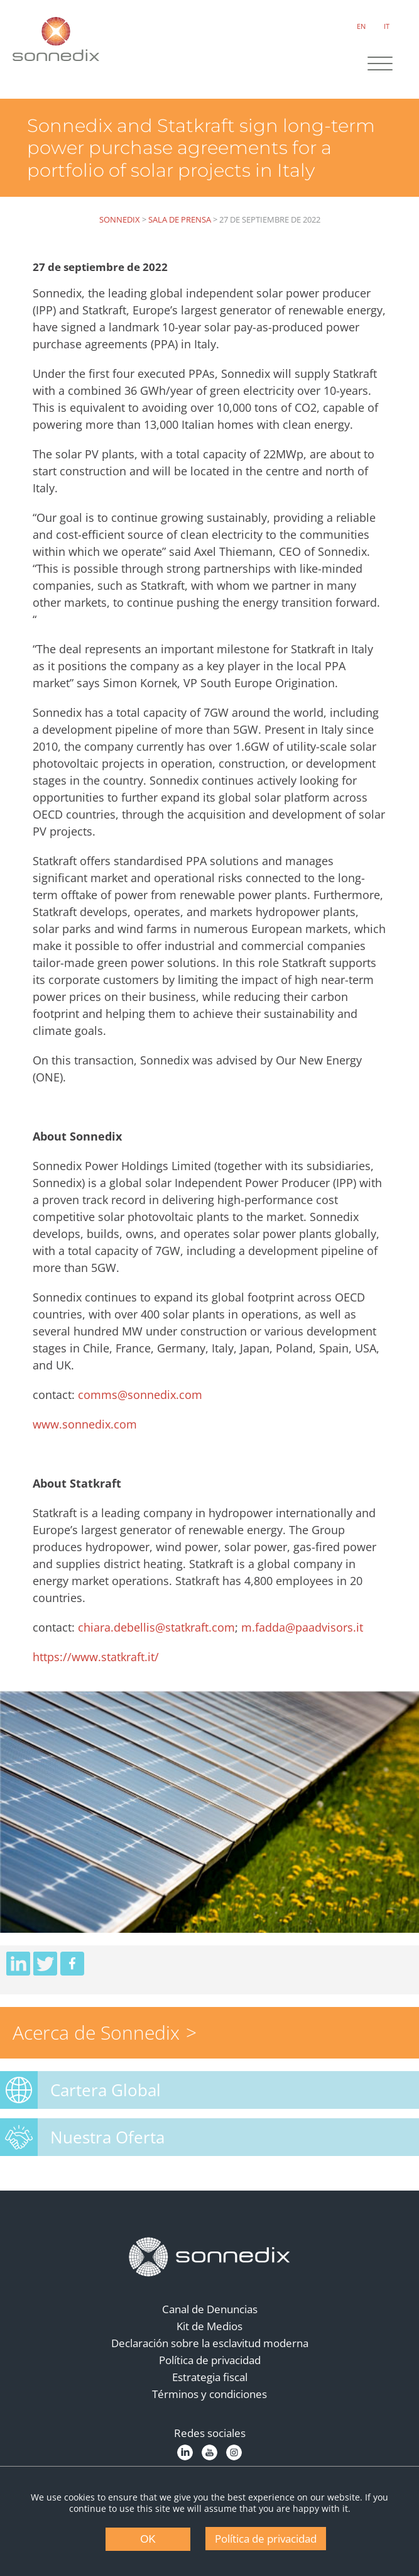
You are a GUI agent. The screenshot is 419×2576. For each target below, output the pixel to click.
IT (385, 25)
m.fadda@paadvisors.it (307, 1641)
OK (148, 2539)
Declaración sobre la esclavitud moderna (209, 2358)
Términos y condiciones (209, 2409)
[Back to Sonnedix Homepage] (57, 38)
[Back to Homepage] (210, 2272)
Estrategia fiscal (210, 2392)
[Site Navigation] (378, 65)
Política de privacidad (210, 2375)
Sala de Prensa (179, 217)
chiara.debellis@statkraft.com (161, 1641)
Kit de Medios (209, 2341)
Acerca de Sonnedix (96, 2047)
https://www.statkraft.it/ (101, 1671)
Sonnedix (119, 217)
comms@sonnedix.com (145, 1409)
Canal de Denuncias (210, 2324)
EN (359, 25)
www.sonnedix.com (90, 1438)
